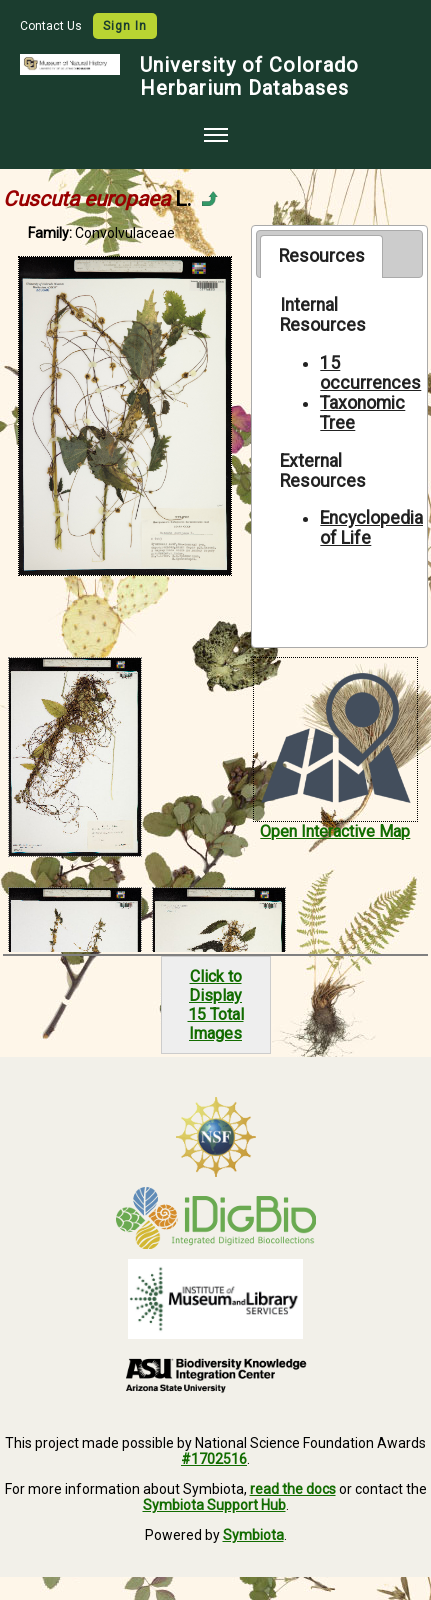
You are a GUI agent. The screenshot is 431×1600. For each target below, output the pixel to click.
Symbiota (253, 1535)
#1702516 (214, 1459)
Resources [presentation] (322, 256)
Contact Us (52, 26)
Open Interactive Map (335, 831)
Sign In (125, 26)
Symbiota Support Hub (214, 1505)
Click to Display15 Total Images (216, 1005)
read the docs (293, 1489)
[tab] (321, 256)
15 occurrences (370, 373)
